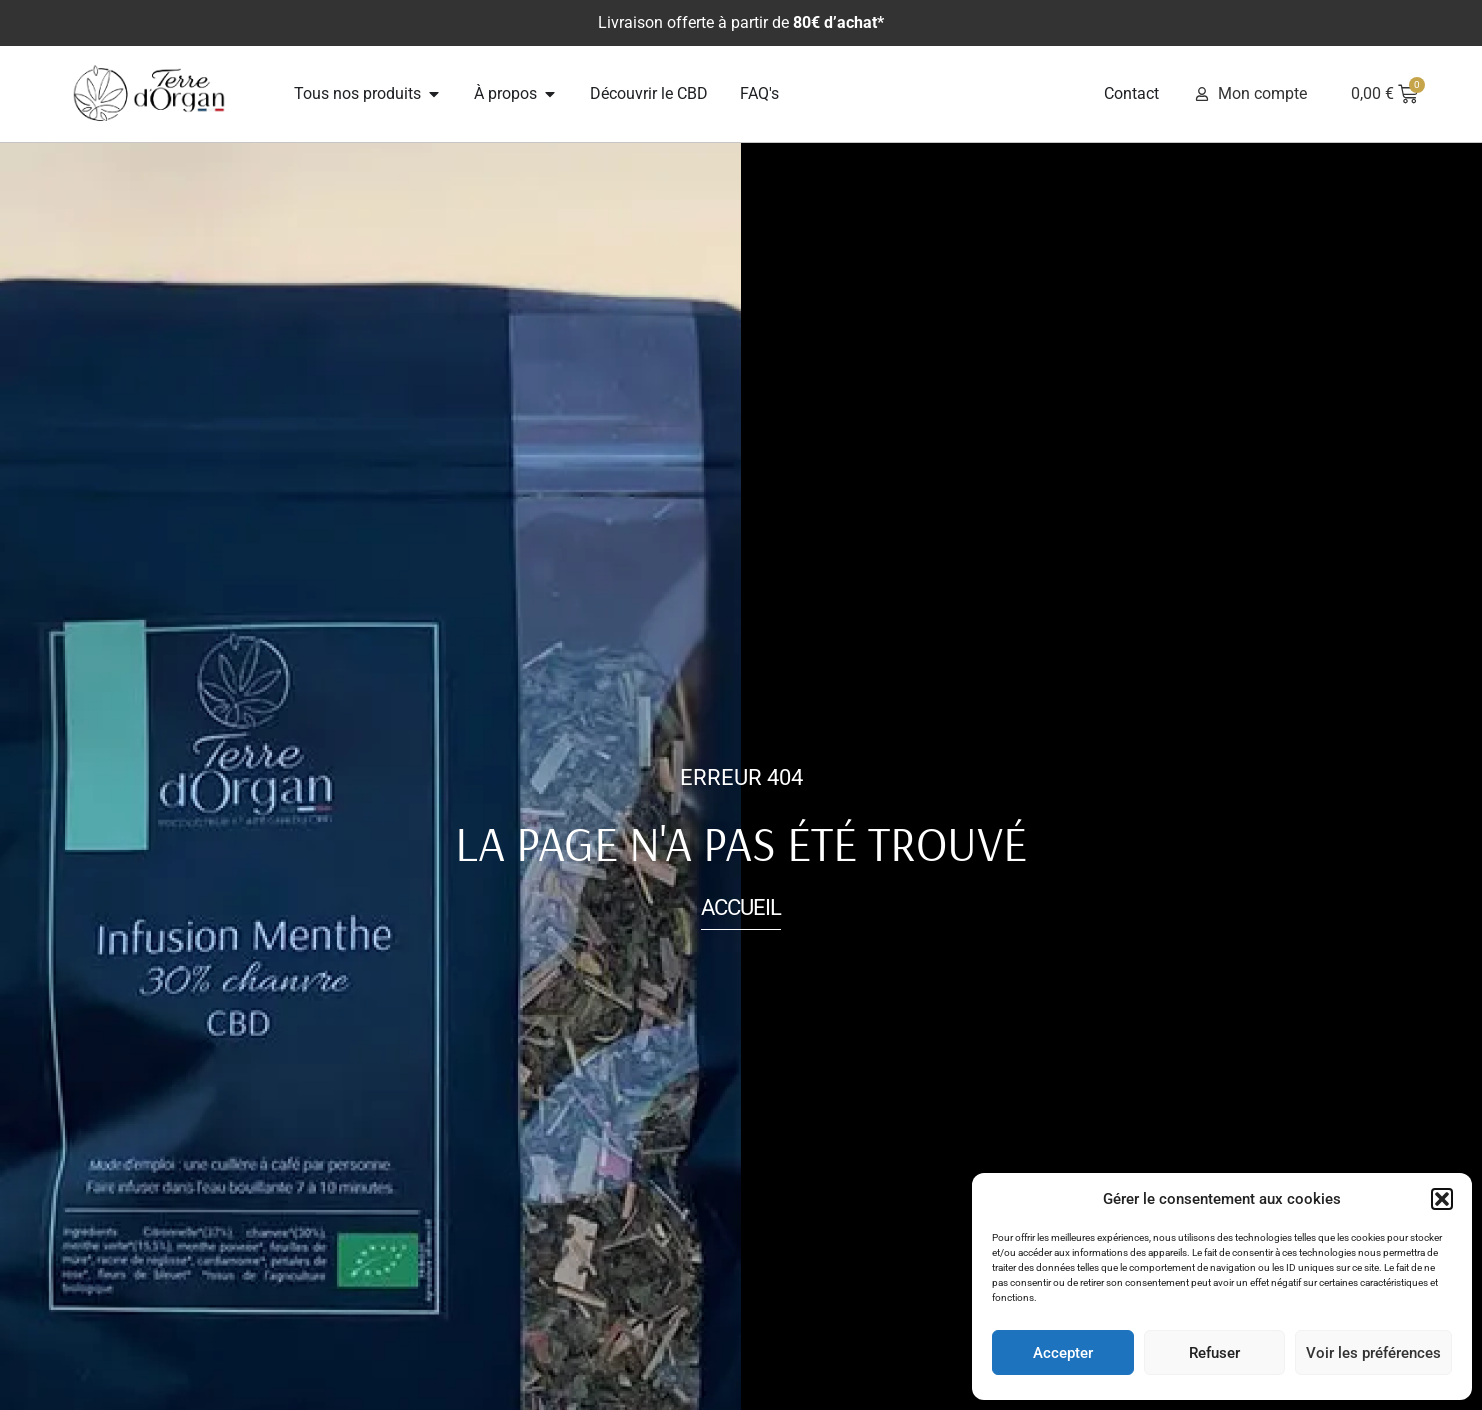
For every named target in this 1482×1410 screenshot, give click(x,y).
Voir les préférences (1373, 1353)
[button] (1442, 1199)
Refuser (1214, 1353)
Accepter (1063, 1353)
